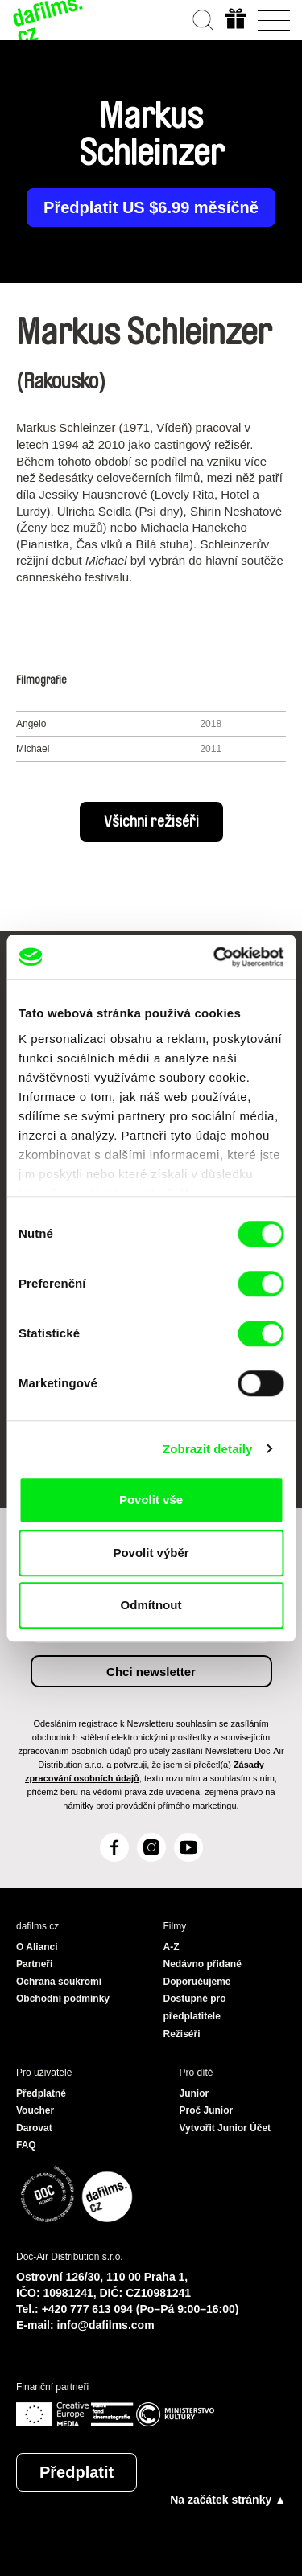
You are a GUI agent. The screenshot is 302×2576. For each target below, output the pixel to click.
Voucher (35, 2110)
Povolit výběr (150, 1552)
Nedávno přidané (202, 1964)
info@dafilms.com (106, 2325)
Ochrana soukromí (58, 1981)
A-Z (171, 1947)
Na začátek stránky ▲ (228, 2499)
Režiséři (182, 2034)
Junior (194, 2093)
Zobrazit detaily (208, 1449)
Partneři (34, 1964)
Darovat (34, 2128)
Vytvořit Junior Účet (225, 2128)
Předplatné (41, 2093)
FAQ (26, 2145)
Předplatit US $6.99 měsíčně (151, 207)
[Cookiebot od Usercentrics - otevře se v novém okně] (215, 957)
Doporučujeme (197, 1981)
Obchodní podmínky (63, 1998)
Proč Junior (207, 2110)
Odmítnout (151, 1605)
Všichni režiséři (151, 822)
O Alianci (37, 1947)
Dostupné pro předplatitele (194, 2007)
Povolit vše (151, 1499)
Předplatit (76, 2472)
